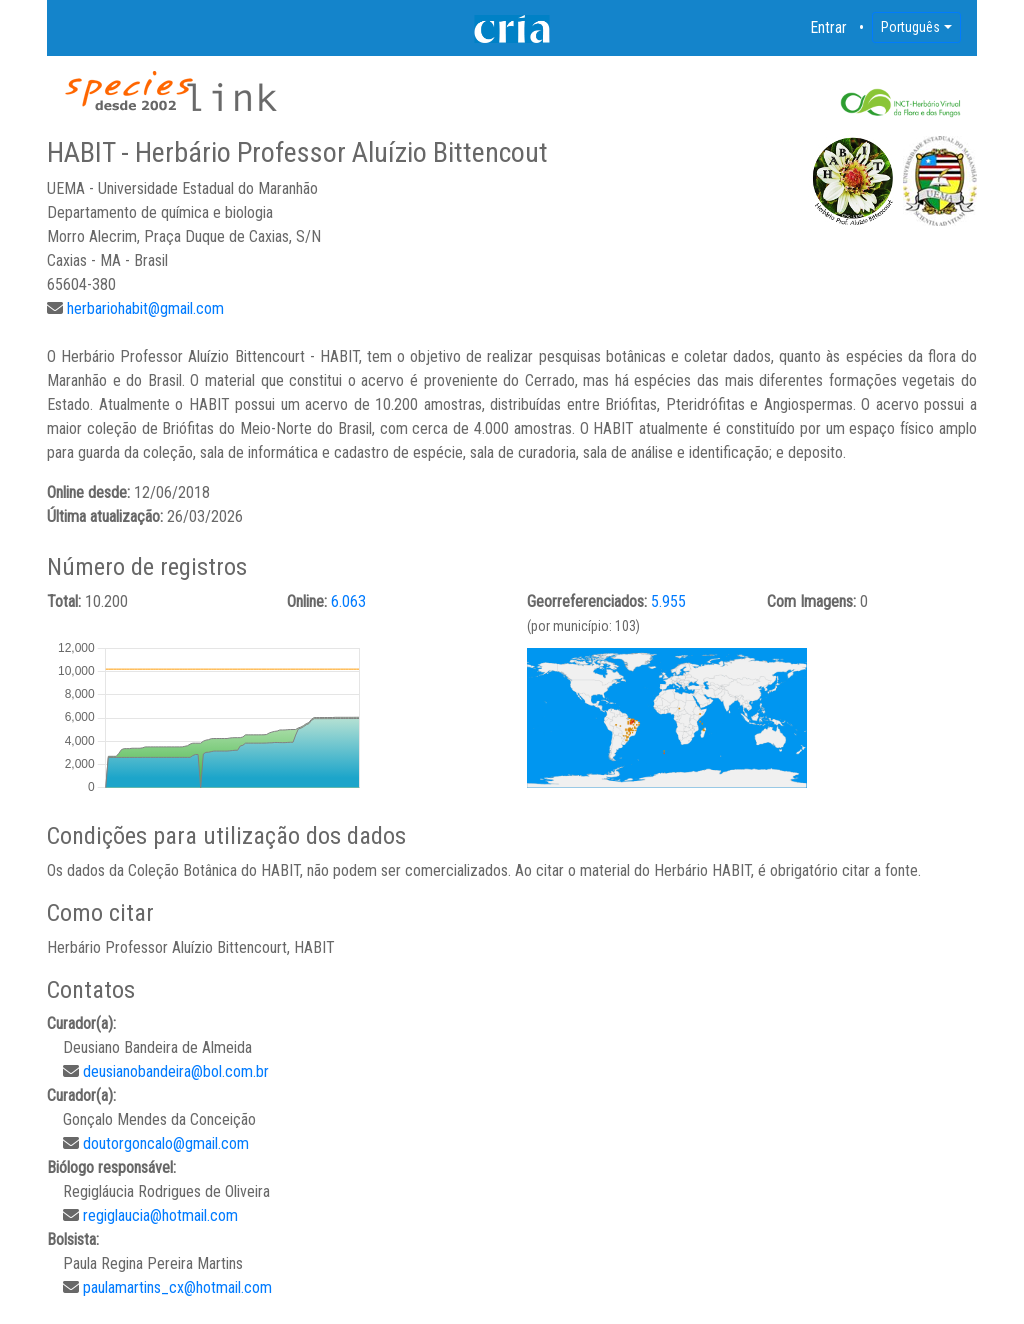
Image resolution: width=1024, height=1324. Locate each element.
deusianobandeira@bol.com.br (176, 1071)
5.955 (668, 601)
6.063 (348, 601)
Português (910, 27)
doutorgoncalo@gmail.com (166, 1143)
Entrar (829, 27)
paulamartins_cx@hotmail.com (177, 1287)
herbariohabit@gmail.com (145, 308)
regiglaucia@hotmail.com (160, 1215)
